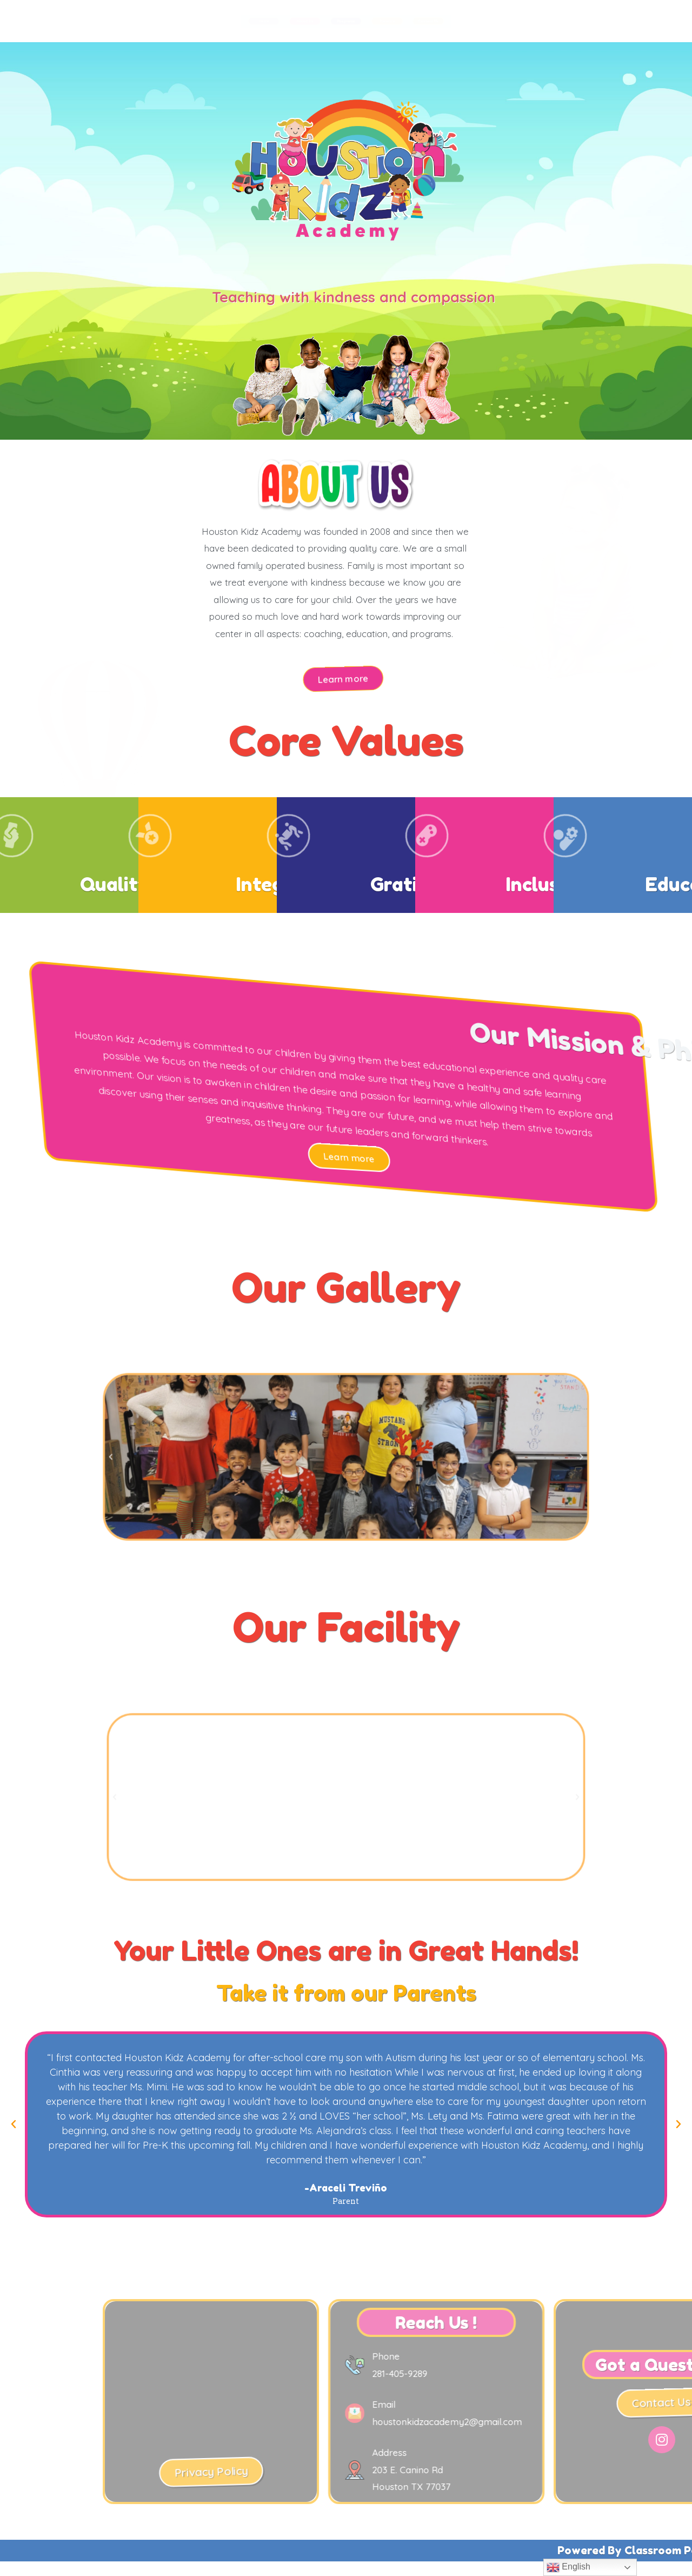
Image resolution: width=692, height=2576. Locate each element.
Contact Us (616, 21)
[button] (342, 678)
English (568, 2567)
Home (76, 21)
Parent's (481, 21)
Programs (346, 21)
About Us (211, 21)
